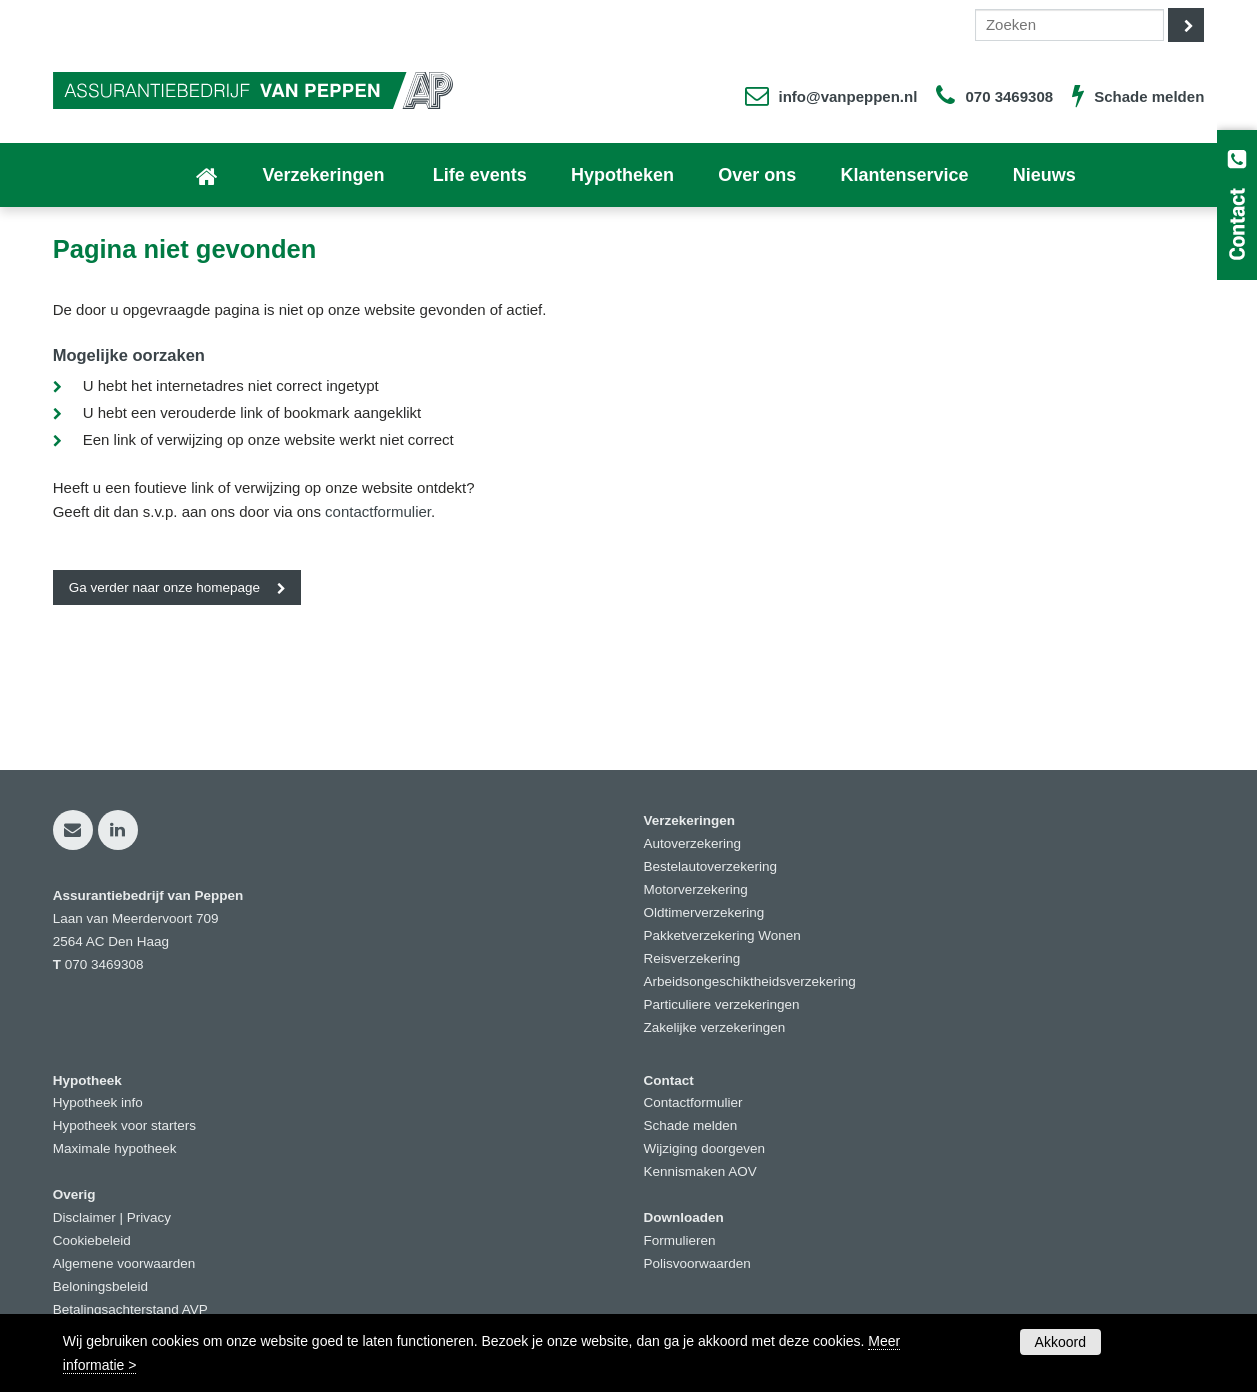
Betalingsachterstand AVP (130, 1309)
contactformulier (378, 511)
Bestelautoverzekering (711, 866)
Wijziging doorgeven (705, 1148)
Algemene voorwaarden (124, 1263)
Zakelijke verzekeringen (715, 1027)
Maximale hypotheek (115, 1148)
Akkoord (1060, 1342)
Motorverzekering (696, 889)
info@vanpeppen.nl (848, 96)
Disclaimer (84, 1217)
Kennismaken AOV (700, 1171)
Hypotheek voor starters (124, 1125)
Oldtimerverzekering (704, 912)
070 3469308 (1009, 96)
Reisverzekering (692, 958)
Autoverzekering (693, 843)
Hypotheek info (98, 1102)
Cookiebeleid (92, 1240)
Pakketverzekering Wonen (722, 935)
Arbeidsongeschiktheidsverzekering (750, 981)
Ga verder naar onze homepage (164, 587)
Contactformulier (693, 1102)
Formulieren (680, 1240)
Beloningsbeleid (100, 1286)
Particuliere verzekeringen (722, 1004)
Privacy (149, 1217)
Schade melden (1149, 96)
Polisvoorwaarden (697, 1263)
